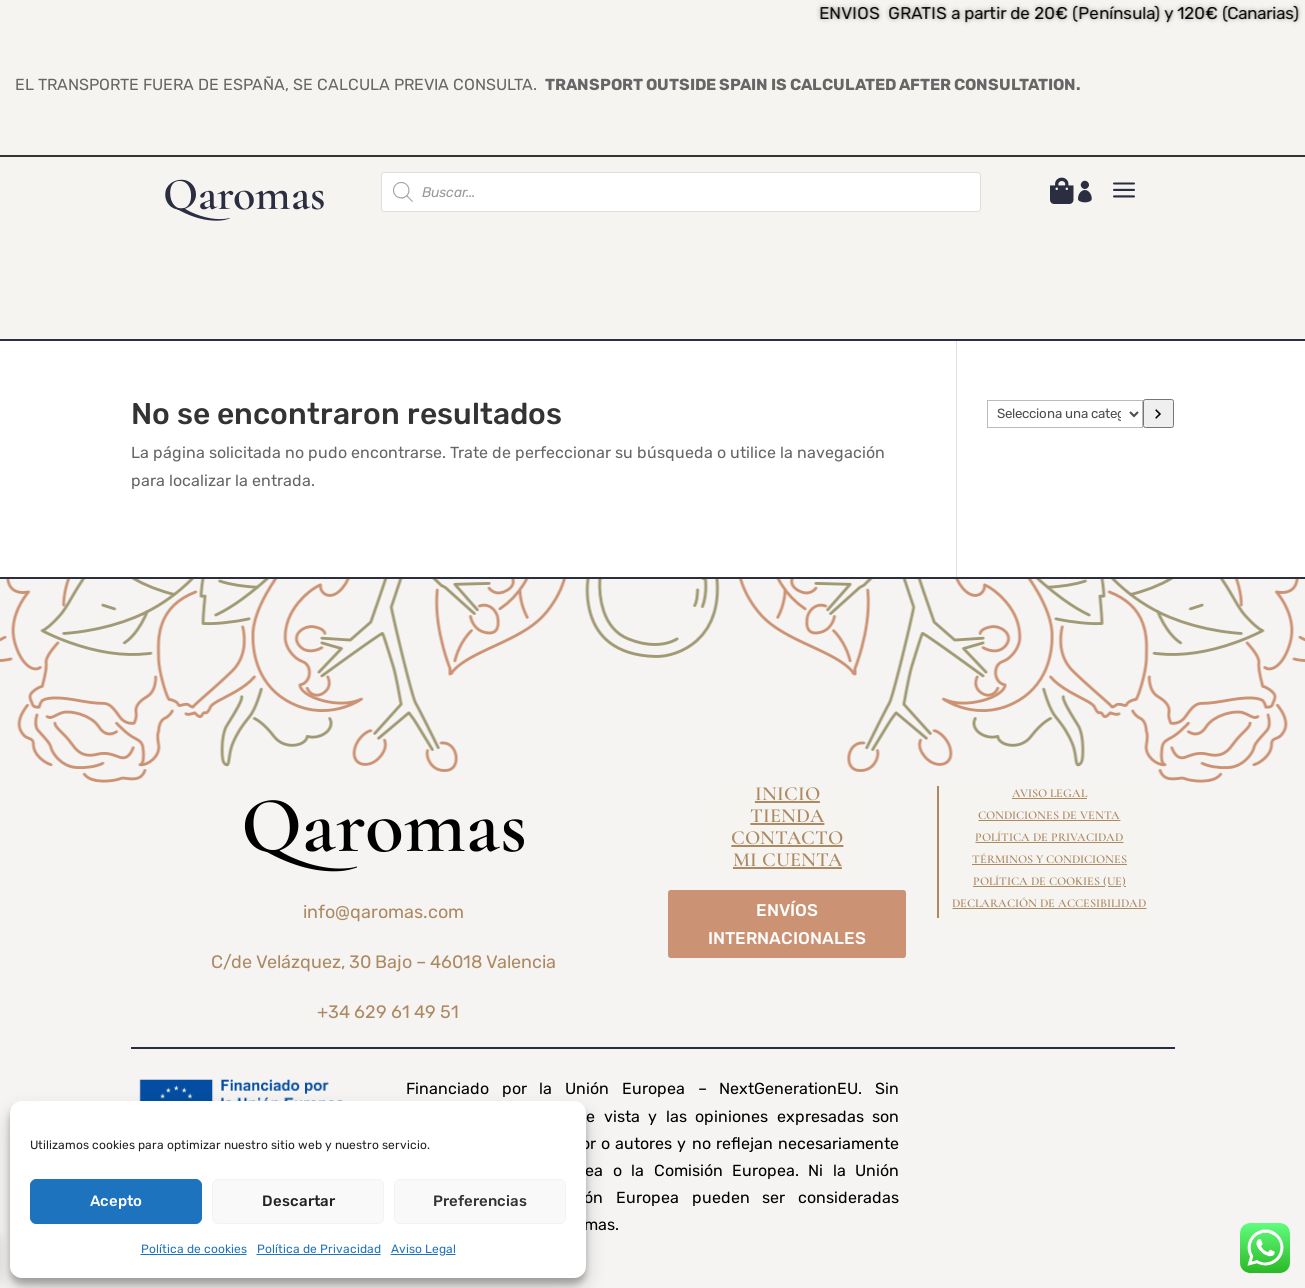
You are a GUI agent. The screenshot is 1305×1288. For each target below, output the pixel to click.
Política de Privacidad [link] (319, 1249)
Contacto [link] (787, 840)
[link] (1062, 194)
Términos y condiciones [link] (1049, 859)
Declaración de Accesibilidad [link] (1049, 903)
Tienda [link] (787, 818)
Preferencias (480, 1201)
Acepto (116, 1201)
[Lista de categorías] (1065, 414)
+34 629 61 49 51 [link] (388, 1012)
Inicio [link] (787, 796)
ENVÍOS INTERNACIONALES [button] (787, 924)
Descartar (298, 1201)
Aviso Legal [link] (423, 1249)
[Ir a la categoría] (1159, 413)
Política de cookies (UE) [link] (1049, 881)
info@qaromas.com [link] (383, 912)
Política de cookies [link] (194, 1249)
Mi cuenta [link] (787, 862)
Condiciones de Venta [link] (1049, 815)
